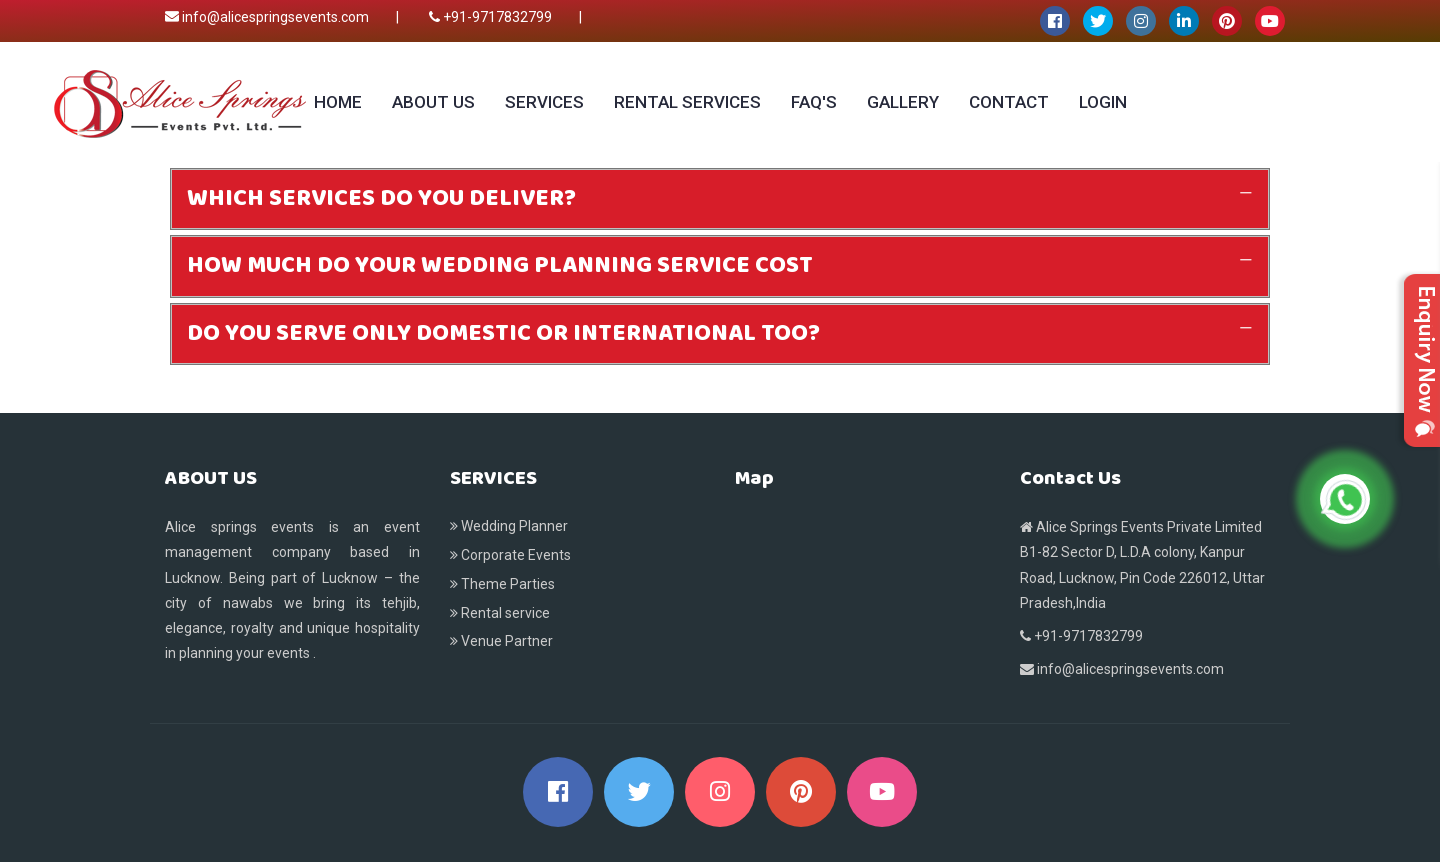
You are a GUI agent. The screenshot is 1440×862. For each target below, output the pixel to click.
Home (338, 102)
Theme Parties (502, 584)
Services (544, 102)
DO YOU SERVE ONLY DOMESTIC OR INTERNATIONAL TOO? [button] (503, 334)
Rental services (687, 102)
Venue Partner (501, 641)
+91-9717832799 (490, 17)
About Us (433, 102)
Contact (1009, 102)
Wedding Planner (509, 526)
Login (1103, 102)
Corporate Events (510, 555)
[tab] (720, 199)
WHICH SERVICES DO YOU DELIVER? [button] (381, 199)
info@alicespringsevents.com (267, 17)
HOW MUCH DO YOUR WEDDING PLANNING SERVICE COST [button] (500, 266)
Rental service (500, 613)
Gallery (903, 102)
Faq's (814, 102)
